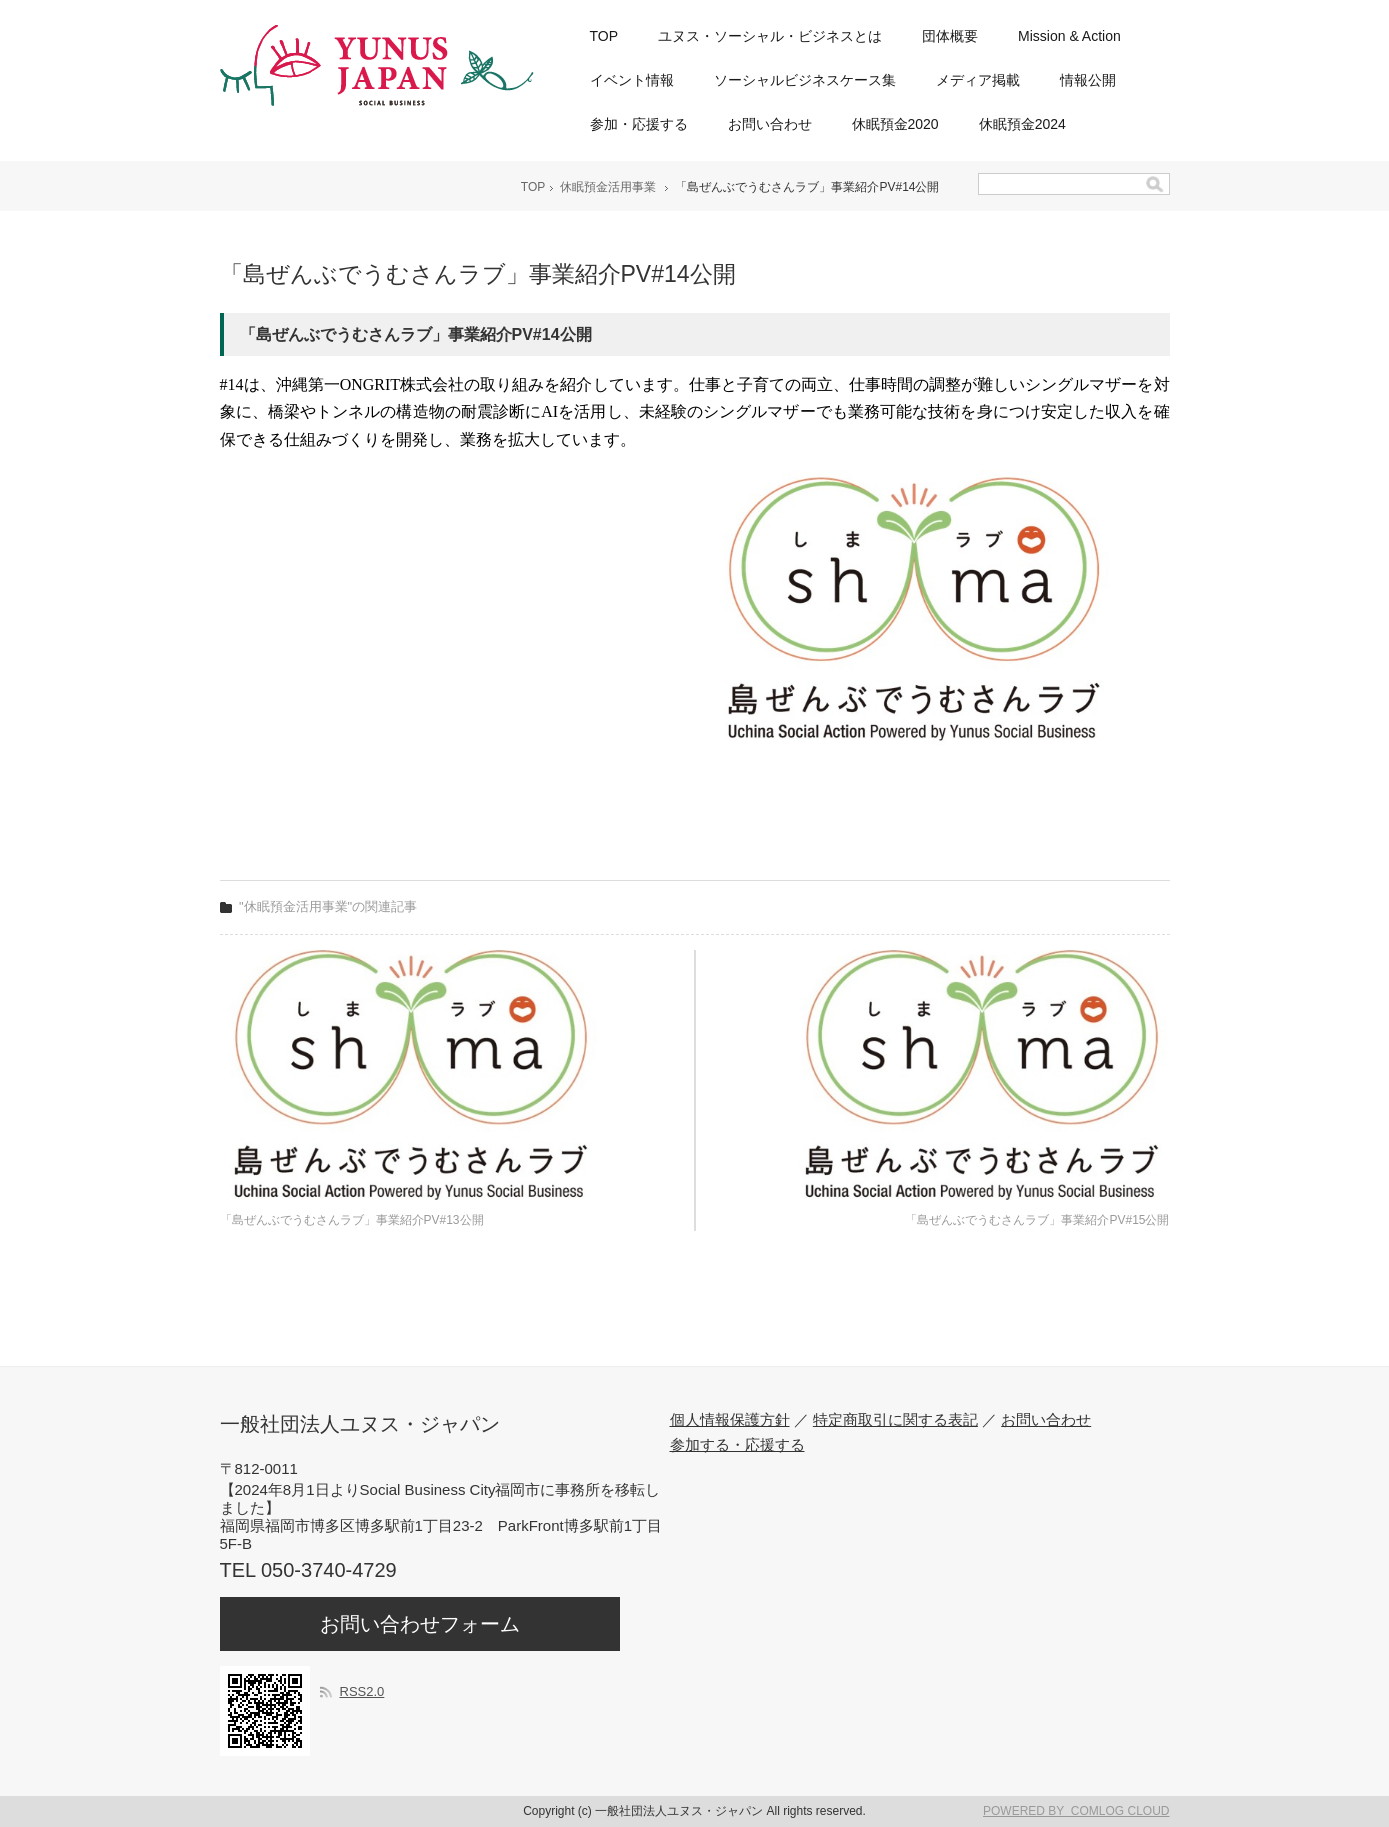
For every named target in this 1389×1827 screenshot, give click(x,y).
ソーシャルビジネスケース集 (805, 80)
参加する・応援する (737, 1444)
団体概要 (950, 36)
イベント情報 (632, 80)
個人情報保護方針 (730, 1419)
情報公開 (1088, 80)
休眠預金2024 (1022, 124)
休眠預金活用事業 (608, 187)
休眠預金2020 (895, 124)
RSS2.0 (362, 1691)
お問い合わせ (770, 124)
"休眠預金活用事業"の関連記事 (328, 906)
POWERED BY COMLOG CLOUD (1076, 1811)
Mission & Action (1069, 36)
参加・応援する (639, 124)
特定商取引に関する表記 (895, 1419)
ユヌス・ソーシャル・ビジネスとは (770, 36)
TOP (604, 36)
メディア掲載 (978, 80)
